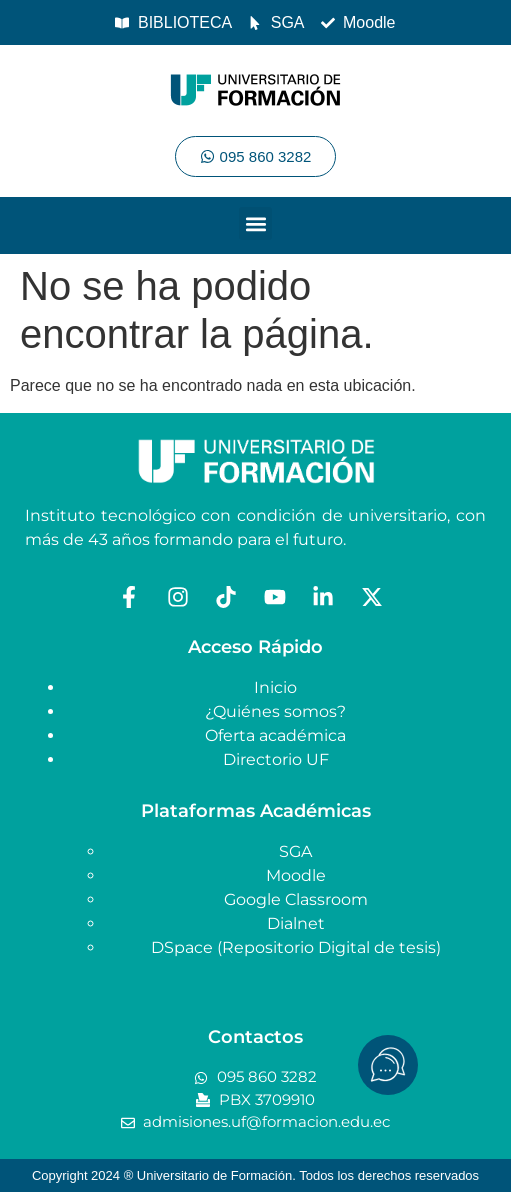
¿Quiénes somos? (275, 711)
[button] (255, 223)
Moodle (296, 875)
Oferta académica (275, 735)
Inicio (275, 687)
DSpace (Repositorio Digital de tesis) (296, 947)
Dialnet (296, 923)
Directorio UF (276, 759)
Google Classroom (296, 899)
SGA (295, 851)
